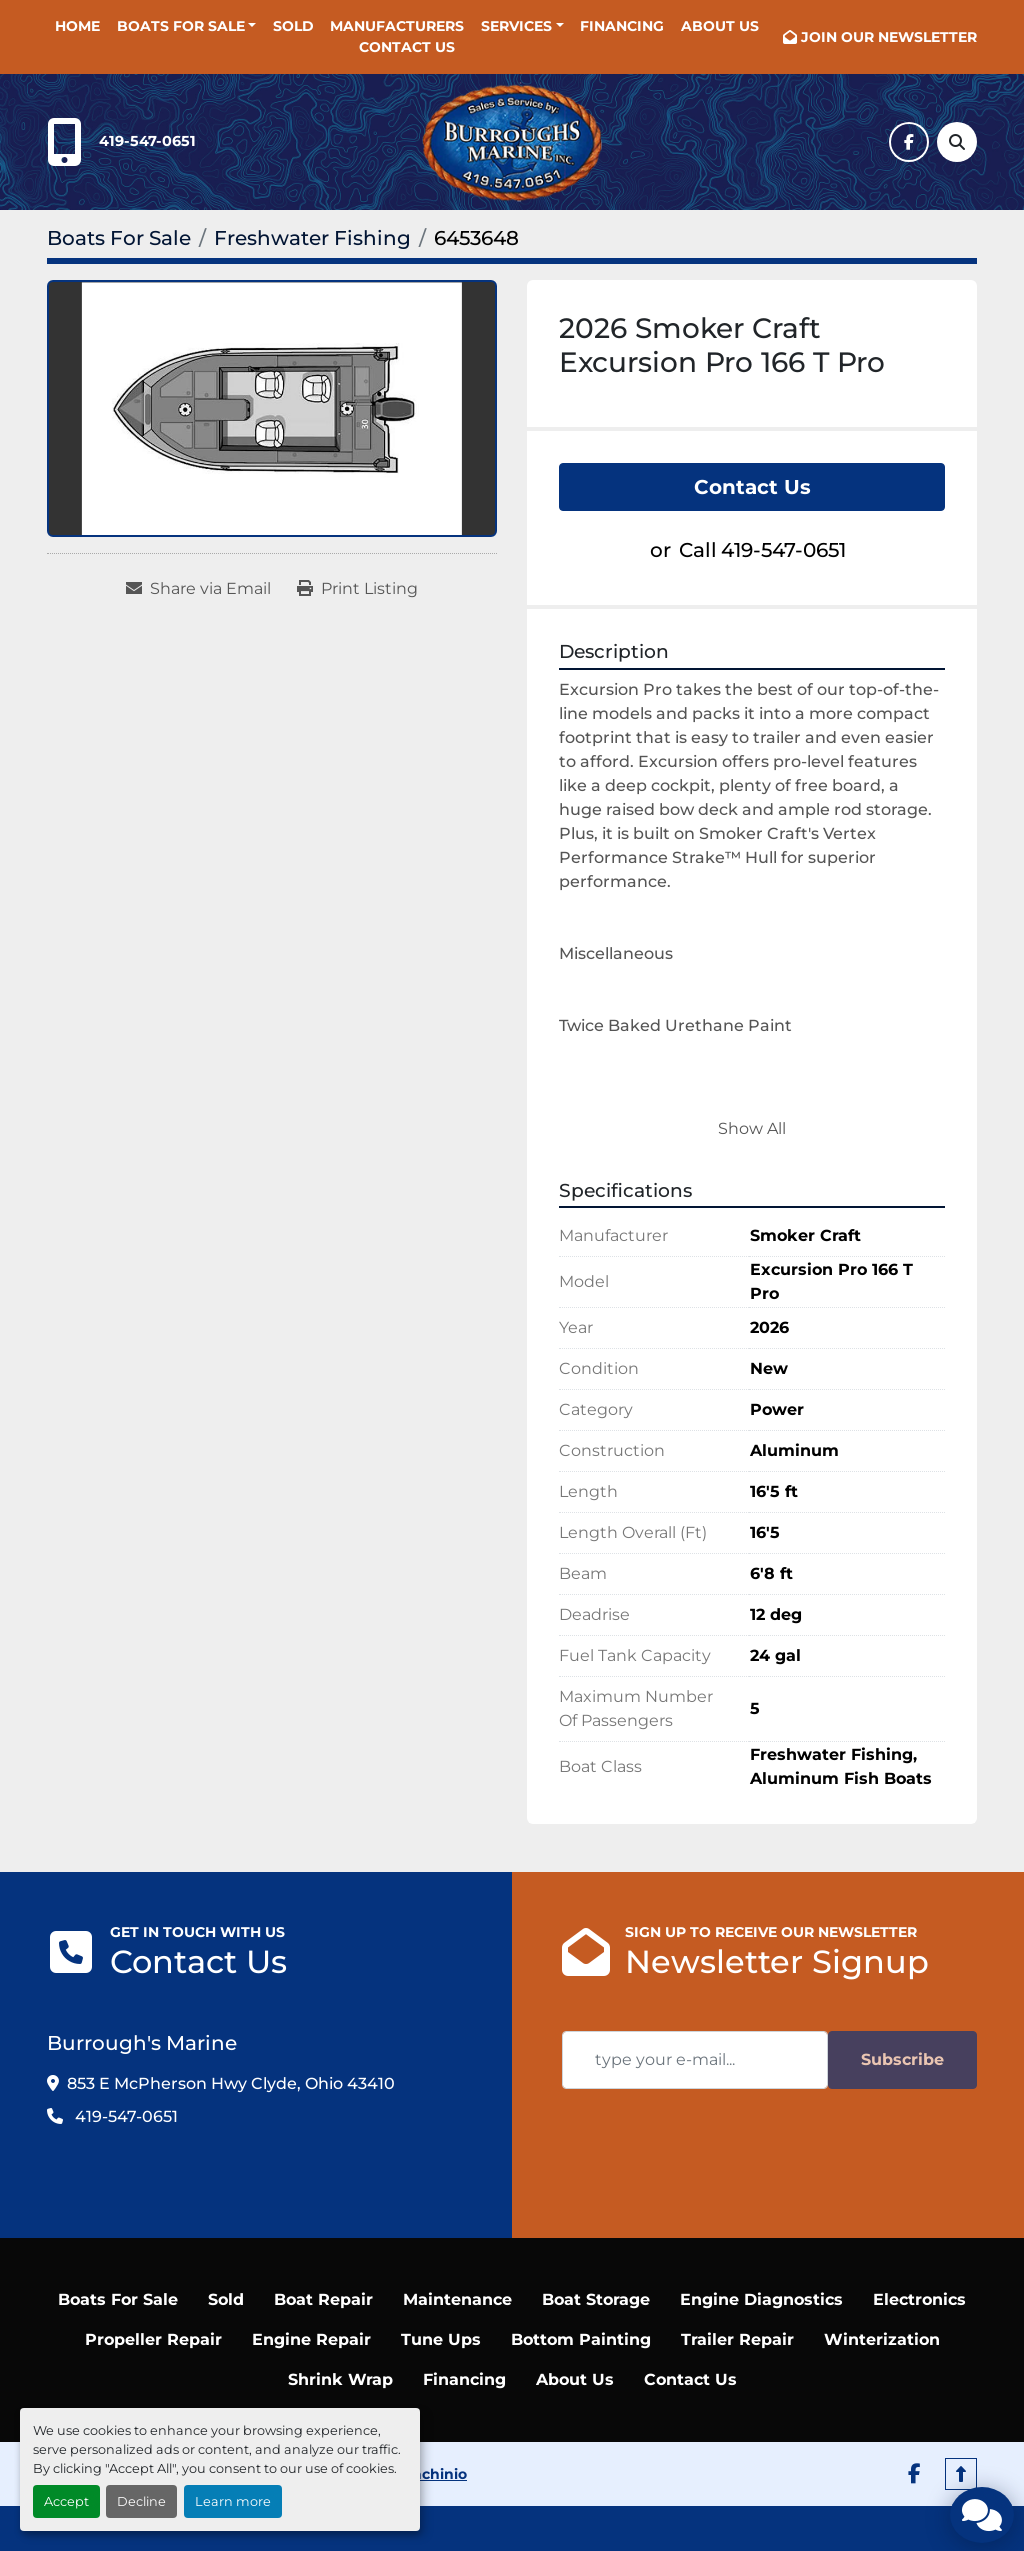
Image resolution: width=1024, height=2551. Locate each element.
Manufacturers (397, 26)
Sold (293, 26)
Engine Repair (311, 2339)
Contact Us (407, 47)
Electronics (919, 2299)
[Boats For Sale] (119, 238)
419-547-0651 (147, 141)
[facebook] (909, 142)
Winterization (882, 2339)
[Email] (695, 2060)
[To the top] (961, 2474)
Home (77, 26)
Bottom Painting (581, 2339)
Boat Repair (323, 2299)
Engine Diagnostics (761, 2299)
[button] (187, 26)
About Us (720, 26)
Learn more (233, 2501)
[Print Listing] (357, 589)
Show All (752, 1128)
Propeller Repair (153, 2339)
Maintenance (457, 2299)
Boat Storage (596, 2299)
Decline (141, 2501)
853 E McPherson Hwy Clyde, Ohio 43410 (231, 2083)
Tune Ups (441, 2339)
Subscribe (902, 2059)
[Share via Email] (198, 589)
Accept (66, 2501)
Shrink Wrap (340, 2379)
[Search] (957, 142)
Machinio (433, 2474)
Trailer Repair (737, 2339)
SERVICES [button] (516, 26)
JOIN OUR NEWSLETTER (889, 37)
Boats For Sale (181, 26)
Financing (622, 26)
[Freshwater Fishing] (312, 238)
